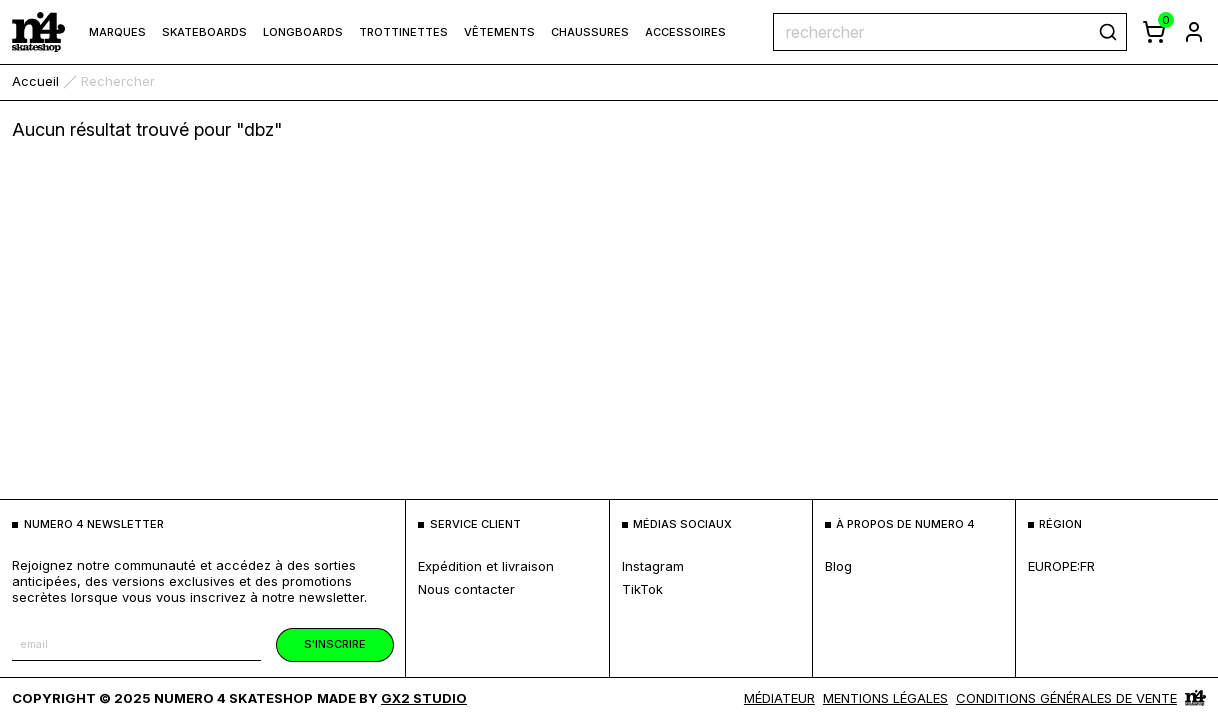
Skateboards (204, 32)
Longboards (303, 32)
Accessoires (685, 32)
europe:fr (1061, 566)
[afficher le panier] (1154, 32)
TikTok (642, 589)
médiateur (779, 698)
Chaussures (590, 32)
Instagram (653, 566)
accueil (35, 81)
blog (838, 566)
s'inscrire (335, 644)
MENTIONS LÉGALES (885, 698)
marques (117, 32)
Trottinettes (403, 32)
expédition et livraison (486, 566)
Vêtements (499, 32)
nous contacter (466, 589)
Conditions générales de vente (1066, 698)
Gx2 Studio (424, 698)
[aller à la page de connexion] (1194, 32)
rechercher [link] (118, 81)
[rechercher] (1108, 32)
